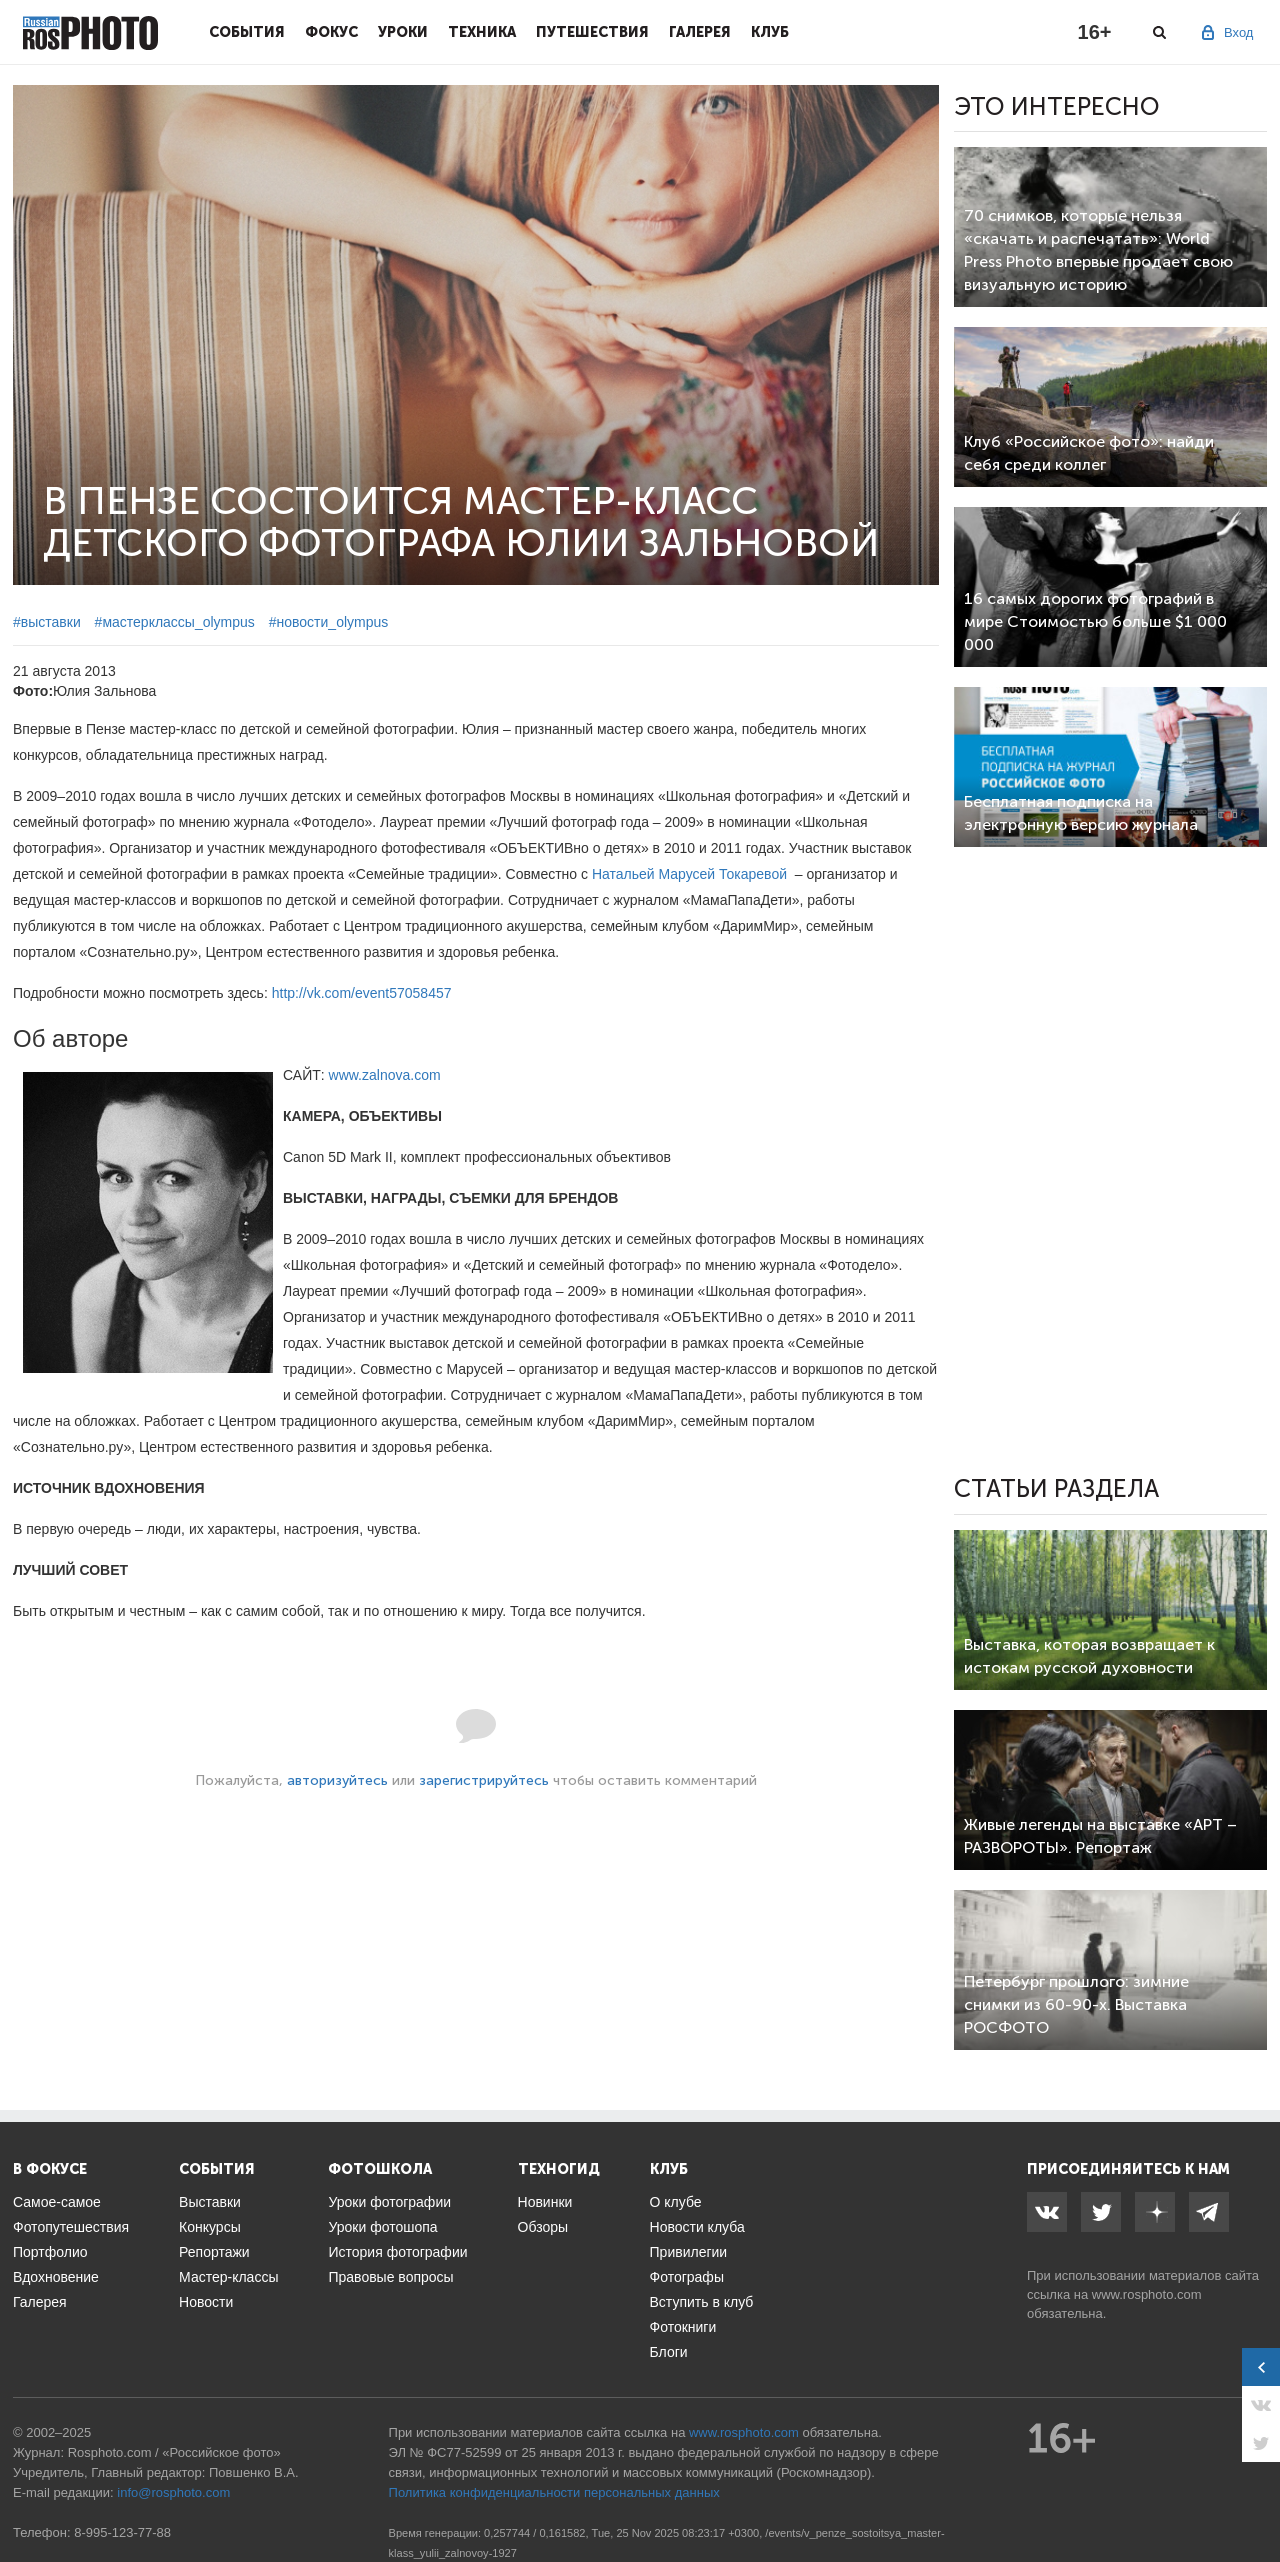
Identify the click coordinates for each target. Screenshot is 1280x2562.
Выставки (210, 2202)
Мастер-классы (228, 2277)
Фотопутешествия (71, 2227)
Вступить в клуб (702, 2302)
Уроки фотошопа (382, 2227)
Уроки (403, 32)
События (247, 32)
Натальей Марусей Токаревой (689, 874)
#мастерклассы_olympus (175, 622)
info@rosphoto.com (173, 2492)
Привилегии (689, 2252)
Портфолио (50, 2252)
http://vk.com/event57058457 (362, 993)
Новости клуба (697, 2227)
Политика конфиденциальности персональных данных (554, 2492)
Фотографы (687, 2277)
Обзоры (543, 2227)
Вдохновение (56, 2277)
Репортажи (214, 2252)
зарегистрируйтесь (484, 1780)
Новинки (545, 2202)
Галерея (700, 32)
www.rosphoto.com (1147, 2294)
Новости (206, 2302)
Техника (482, 32)
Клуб (770, 32)
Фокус (331, 32)
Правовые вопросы (390, 2277)
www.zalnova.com (385, 1075)
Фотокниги (683, 2327)
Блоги (669, 2352)
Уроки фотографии (389, 2202)
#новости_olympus (329, 622)
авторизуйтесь (337, 1780)
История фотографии (397, 2252)
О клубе (676, 2202)
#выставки (47, 622)
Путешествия (592, 32)
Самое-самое (57, 2202)
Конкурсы (210, 2227)
